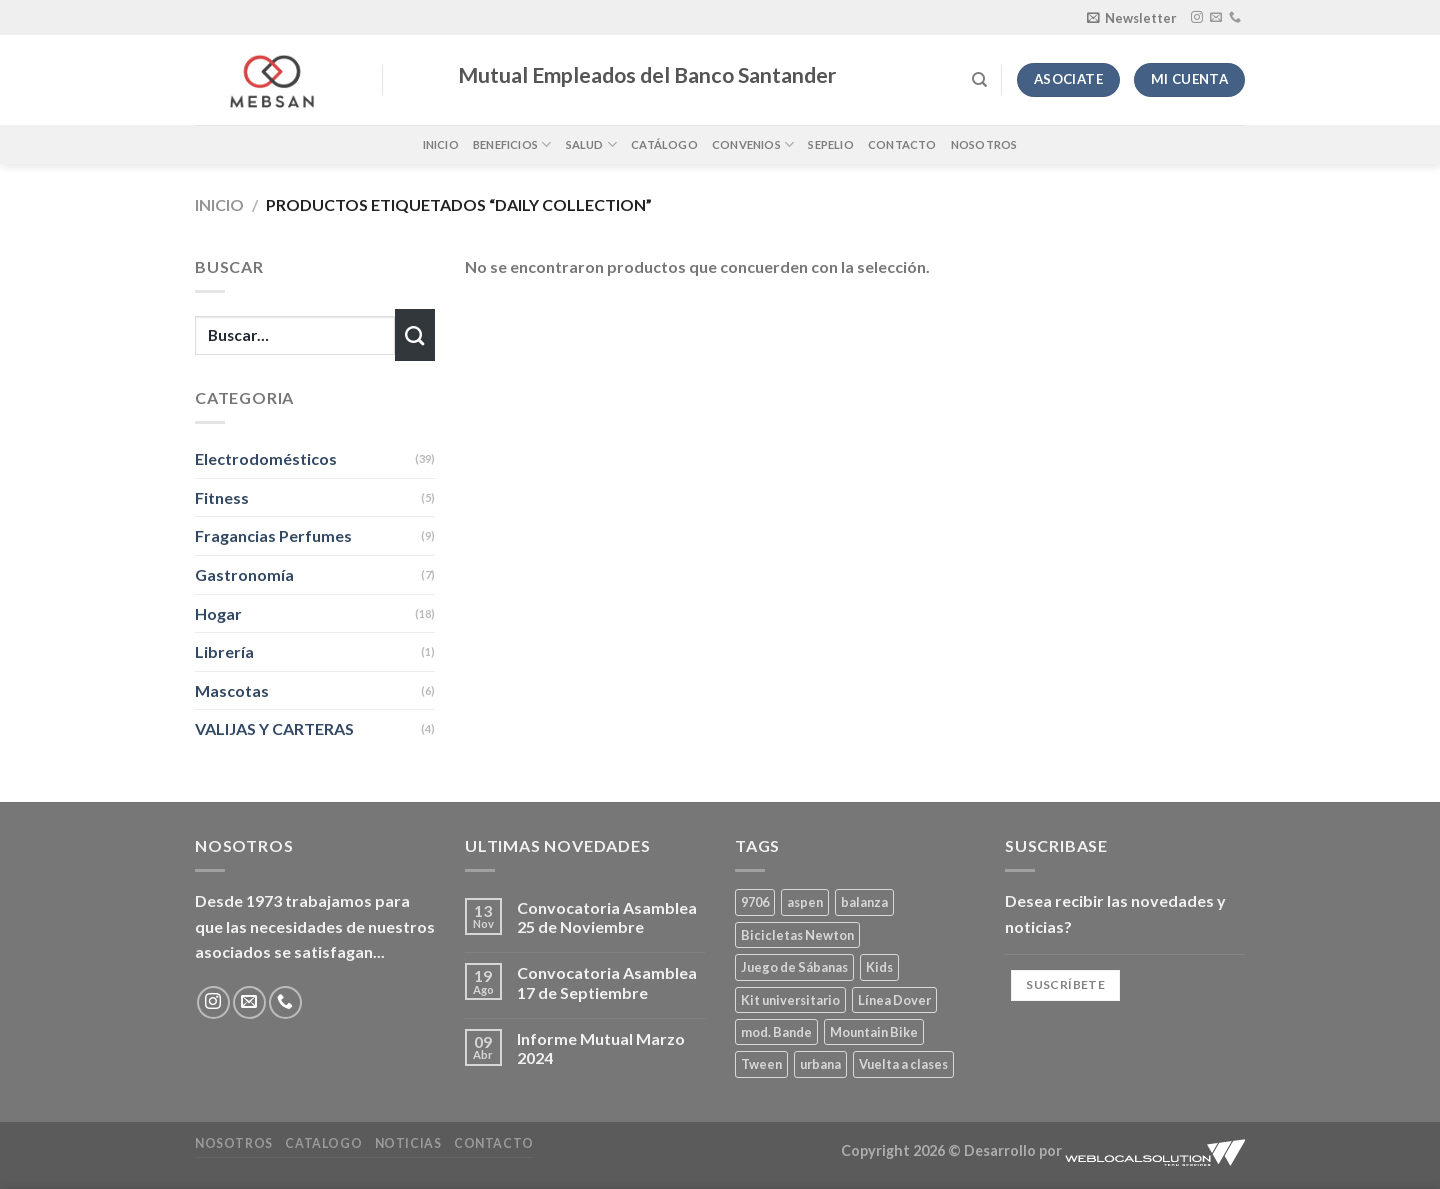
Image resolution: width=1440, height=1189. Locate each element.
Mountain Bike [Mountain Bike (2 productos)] (874, 1032)
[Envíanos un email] (1216, 18)
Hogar (218, 613)
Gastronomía (244, 574)
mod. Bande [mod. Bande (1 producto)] (776, 1032)
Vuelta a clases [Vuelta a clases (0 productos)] (903, 1064)
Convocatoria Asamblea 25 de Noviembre (607, 917)
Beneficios (512, 144)
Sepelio (831, 144)
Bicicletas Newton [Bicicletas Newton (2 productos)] (797, 935)
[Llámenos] (1235, 18)
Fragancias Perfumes (273, 535)
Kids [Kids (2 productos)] (879, 967)
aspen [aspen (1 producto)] (805, 902)
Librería (224, 651)
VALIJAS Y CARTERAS (274, 728)
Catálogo (664, 144)
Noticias (408, 1143)
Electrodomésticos (266, 458)
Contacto (902, 144)
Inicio (441, 144)
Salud (592, 144)
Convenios (753, 144)
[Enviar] (415, 335)
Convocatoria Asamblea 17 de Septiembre (607, 982)
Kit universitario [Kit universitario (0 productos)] (790, 1000)
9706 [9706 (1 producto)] (755, 902)
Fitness (222, 497)
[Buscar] (979, 80)
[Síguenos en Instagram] (1197, 18)
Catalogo (323, 1143)
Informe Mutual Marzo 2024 (601, 1048)
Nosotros (984, 144)
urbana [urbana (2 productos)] (820, 1064)
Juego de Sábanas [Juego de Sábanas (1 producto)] (794, 967)
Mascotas (232, 690)
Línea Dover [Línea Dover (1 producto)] (894, 1000)
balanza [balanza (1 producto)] (864, 902)
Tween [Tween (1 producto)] (761, 1064)
